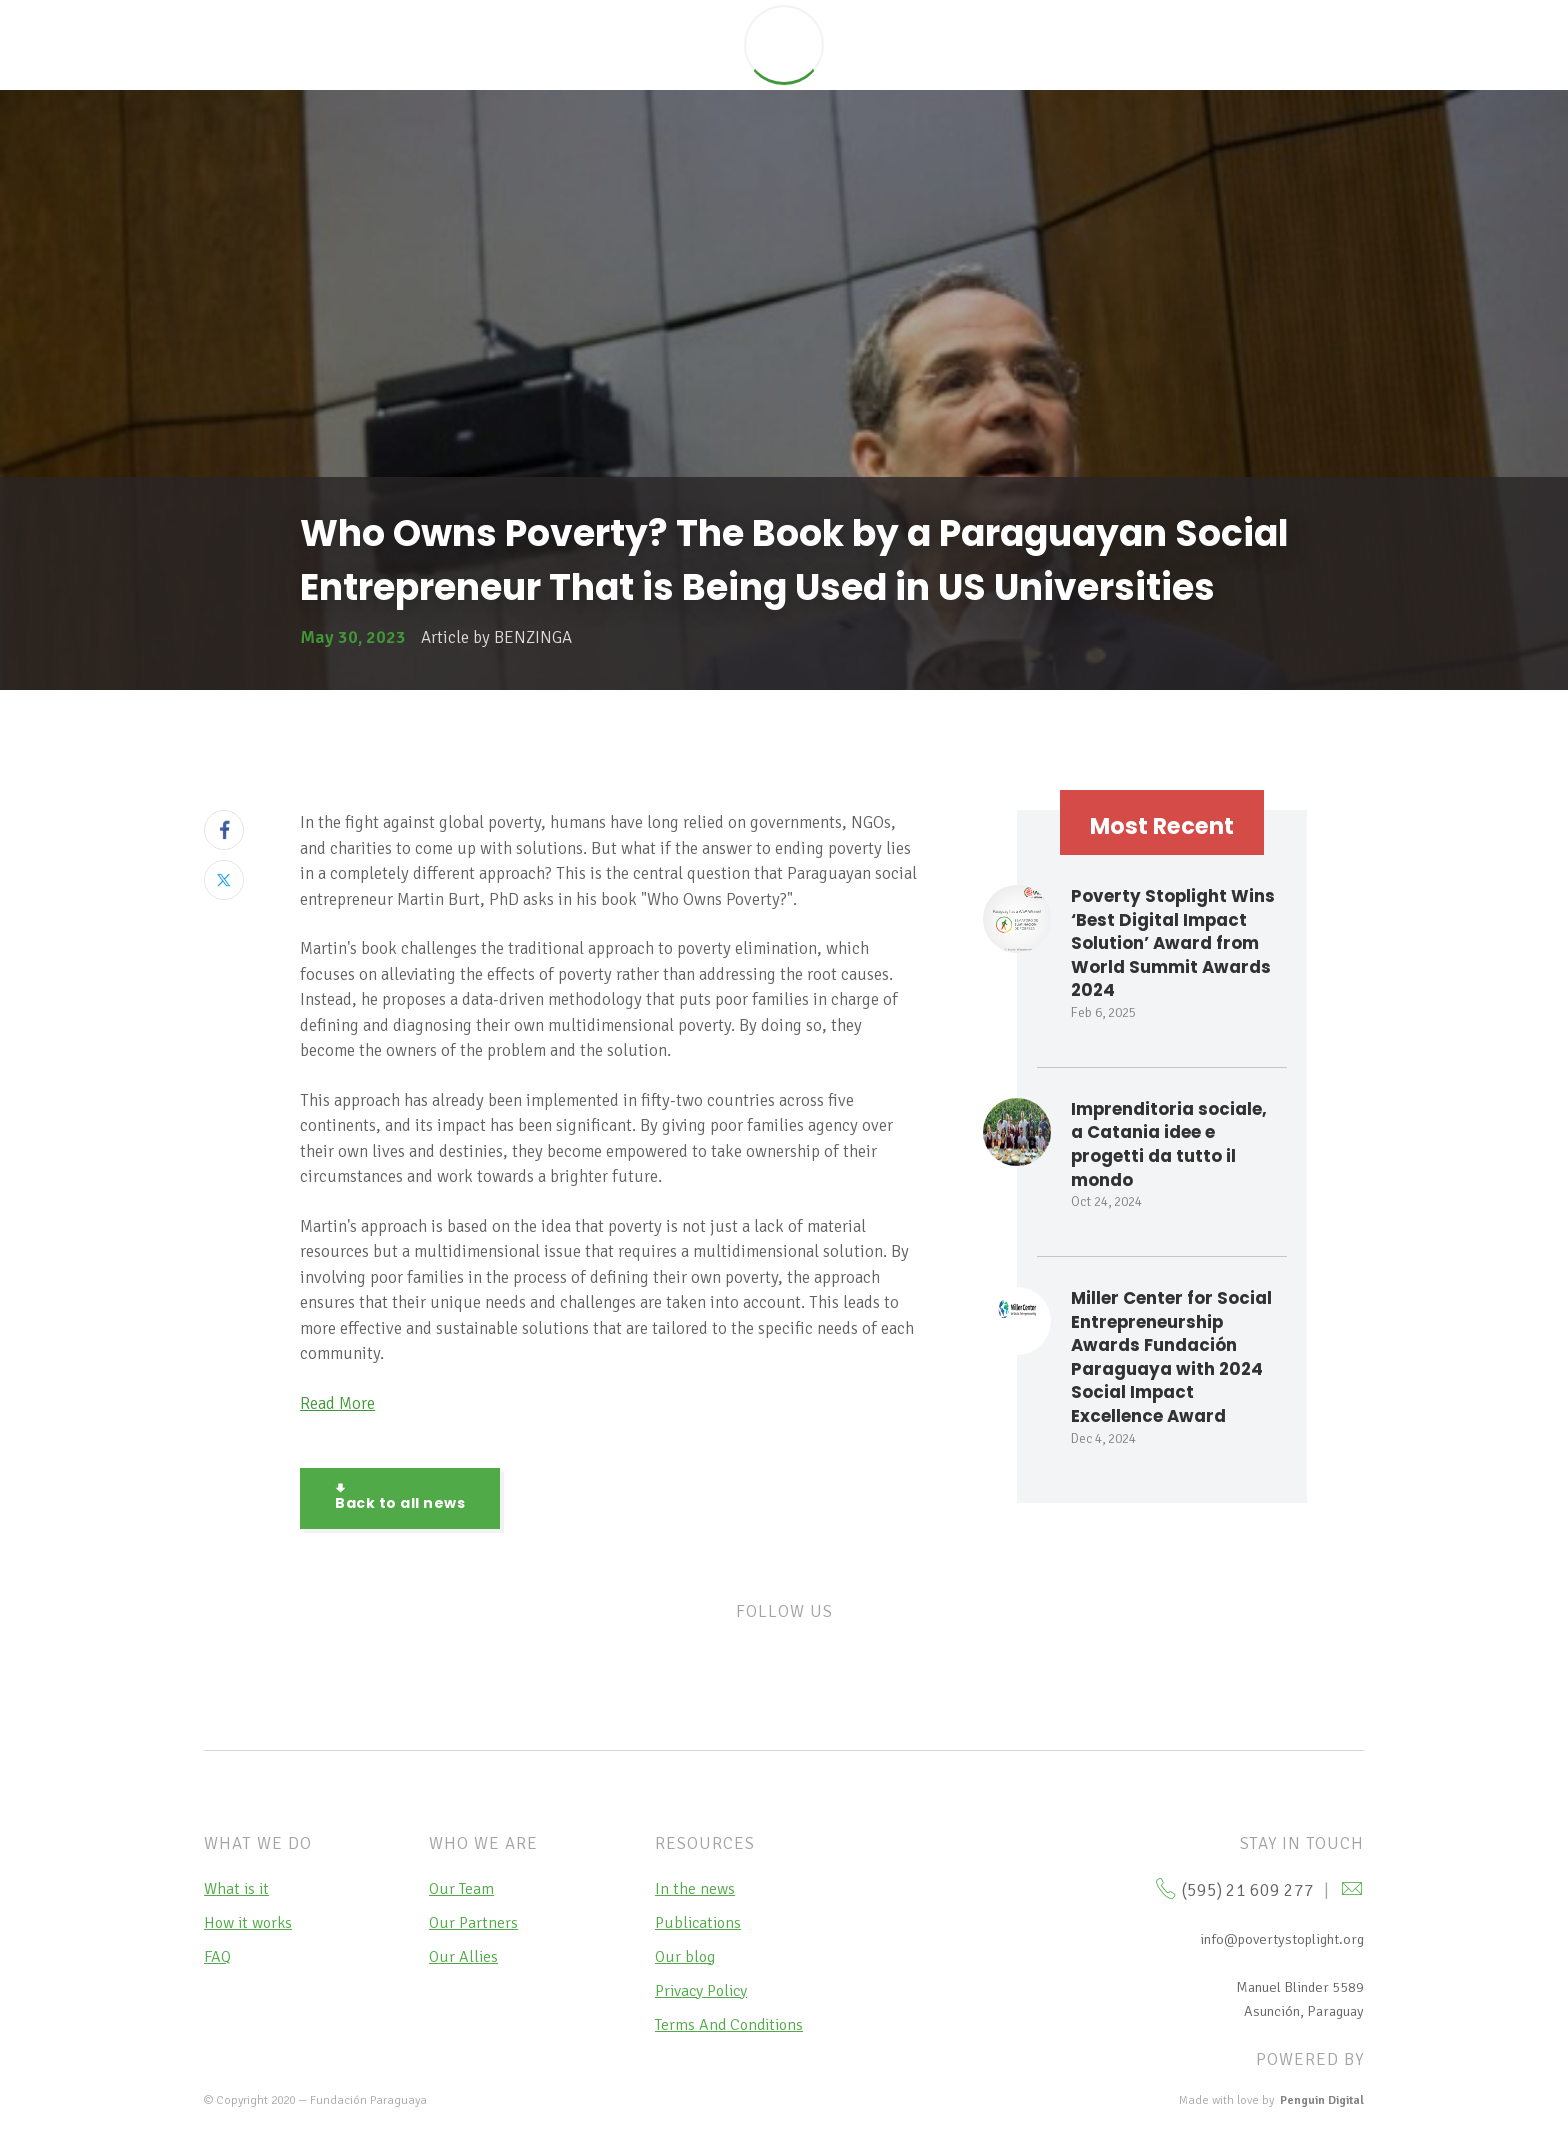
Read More (337, 1403)
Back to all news (400, 1498)
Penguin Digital (1322, 2100)
